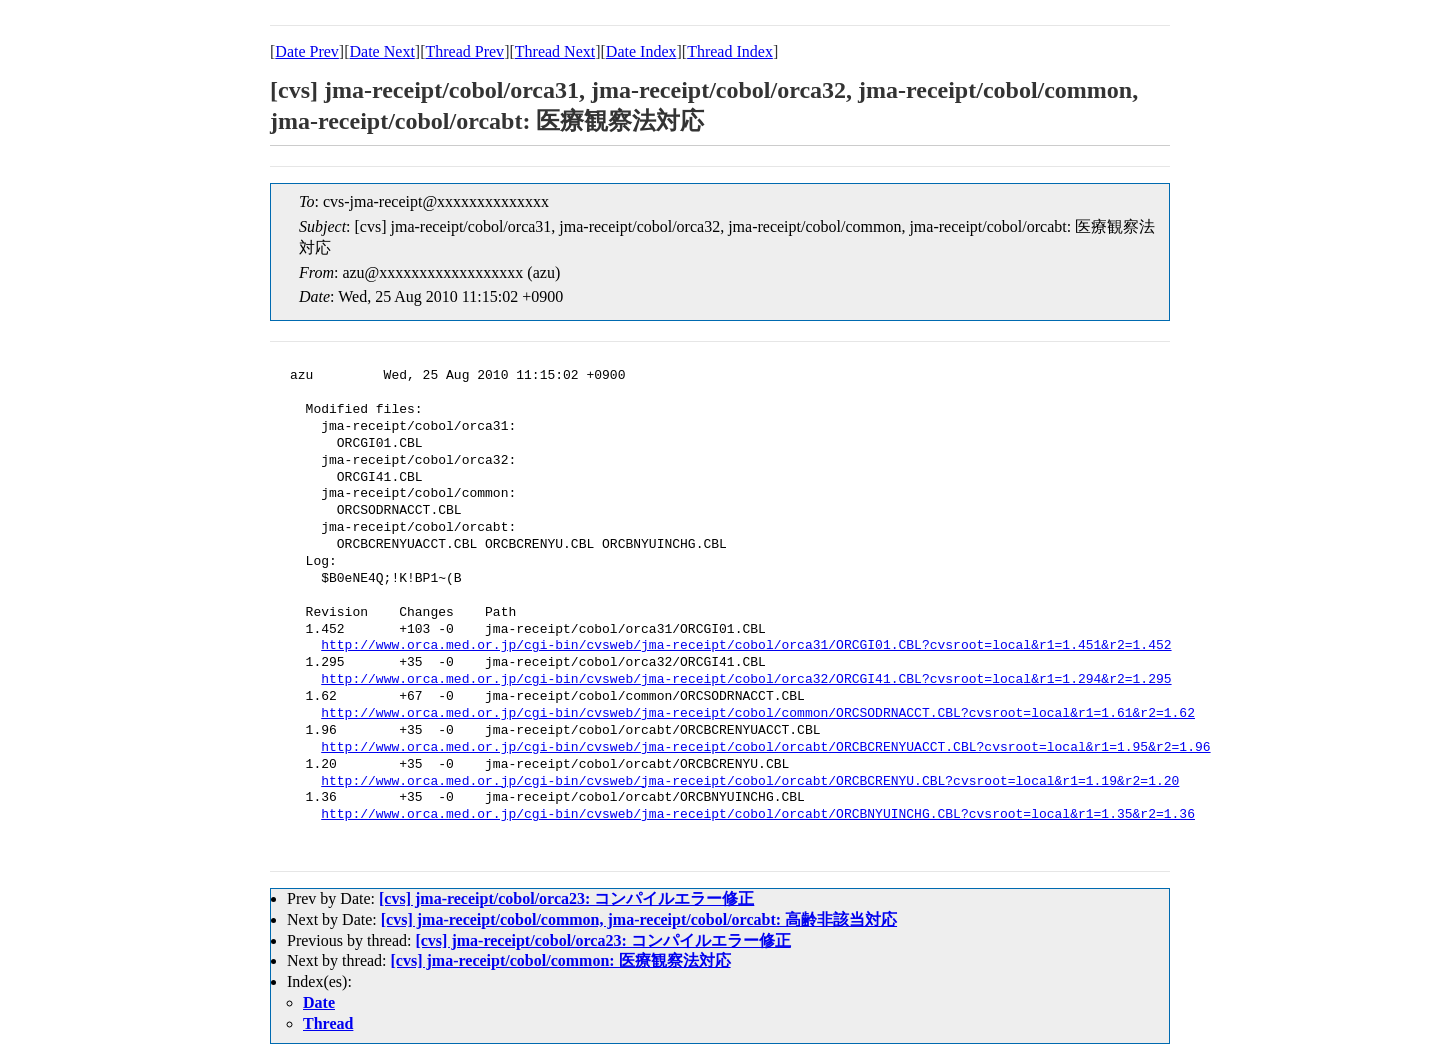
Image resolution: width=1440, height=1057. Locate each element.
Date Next (382, 51)
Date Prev (307, 51)
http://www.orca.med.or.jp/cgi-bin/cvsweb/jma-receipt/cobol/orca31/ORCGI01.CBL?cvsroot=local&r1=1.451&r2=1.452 (746, 646)
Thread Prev (464, 51)
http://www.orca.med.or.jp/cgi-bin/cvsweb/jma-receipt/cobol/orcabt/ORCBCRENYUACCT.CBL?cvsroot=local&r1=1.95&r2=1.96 (765, 748)
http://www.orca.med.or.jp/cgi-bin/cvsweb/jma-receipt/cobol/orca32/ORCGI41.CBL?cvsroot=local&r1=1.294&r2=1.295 (746, 680)
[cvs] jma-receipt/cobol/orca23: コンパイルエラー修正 (566, 898)
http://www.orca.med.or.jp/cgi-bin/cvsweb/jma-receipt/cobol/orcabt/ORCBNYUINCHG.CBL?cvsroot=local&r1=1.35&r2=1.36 (758, 815)
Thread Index (730, 51)
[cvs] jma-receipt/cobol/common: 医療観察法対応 (561, 960)
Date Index (641, 51)
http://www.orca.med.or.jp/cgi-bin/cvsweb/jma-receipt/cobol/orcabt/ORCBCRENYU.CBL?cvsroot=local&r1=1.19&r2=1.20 (750, 782)
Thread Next (555, 51)
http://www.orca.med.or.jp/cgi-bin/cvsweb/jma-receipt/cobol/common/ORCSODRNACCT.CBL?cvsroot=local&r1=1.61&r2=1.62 (758, 714)
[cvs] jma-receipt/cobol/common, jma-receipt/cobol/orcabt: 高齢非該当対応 (639, 919)
